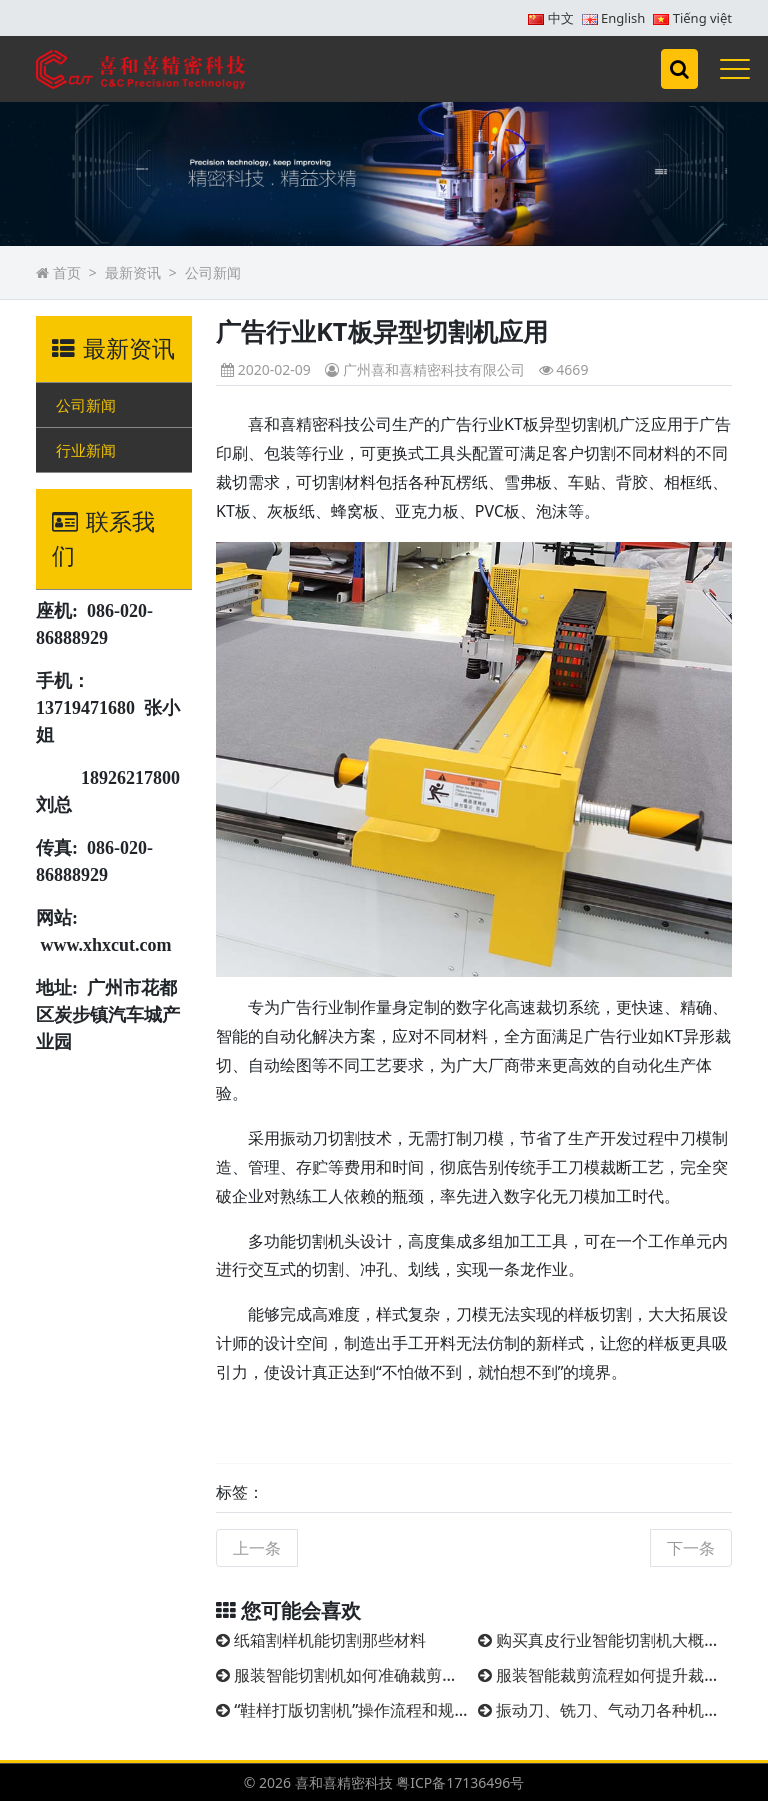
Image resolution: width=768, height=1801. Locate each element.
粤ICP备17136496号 (460, 1782)
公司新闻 (213, 272)
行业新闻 (86, 450)
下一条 (691, 1548)
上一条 (257, 1548)
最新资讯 (133, 272)
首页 (67, 272)
